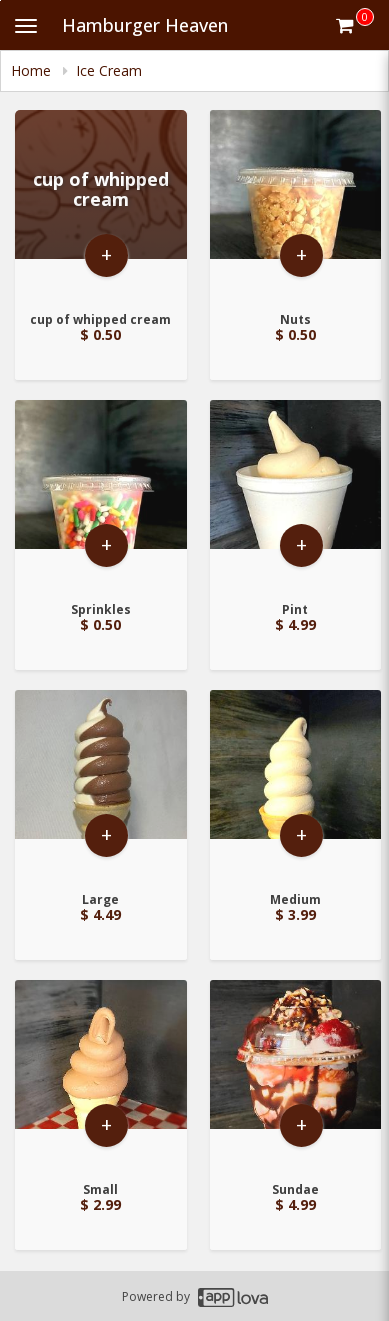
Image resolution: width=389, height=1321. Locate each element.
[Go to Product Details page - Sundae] (296, 1074)
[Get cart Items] (355, 25)
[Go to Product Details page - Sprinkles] (101, 494)
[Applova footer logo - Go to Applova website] (233, 1296)
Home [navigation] (33, 70)
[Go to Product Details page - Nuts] (296, 204)
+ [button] (106, 254)
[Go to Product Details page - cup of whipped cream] (101, 204)
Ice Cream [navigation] (109, 70)
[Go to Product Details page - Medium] (296, 784)
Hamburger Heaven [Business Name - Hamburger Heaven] (145, 25)
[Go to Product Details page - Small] (101, 1074)
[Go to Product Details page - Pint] (296, 494)
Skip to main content (0, 0)
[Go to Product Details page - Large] (101, 784)
